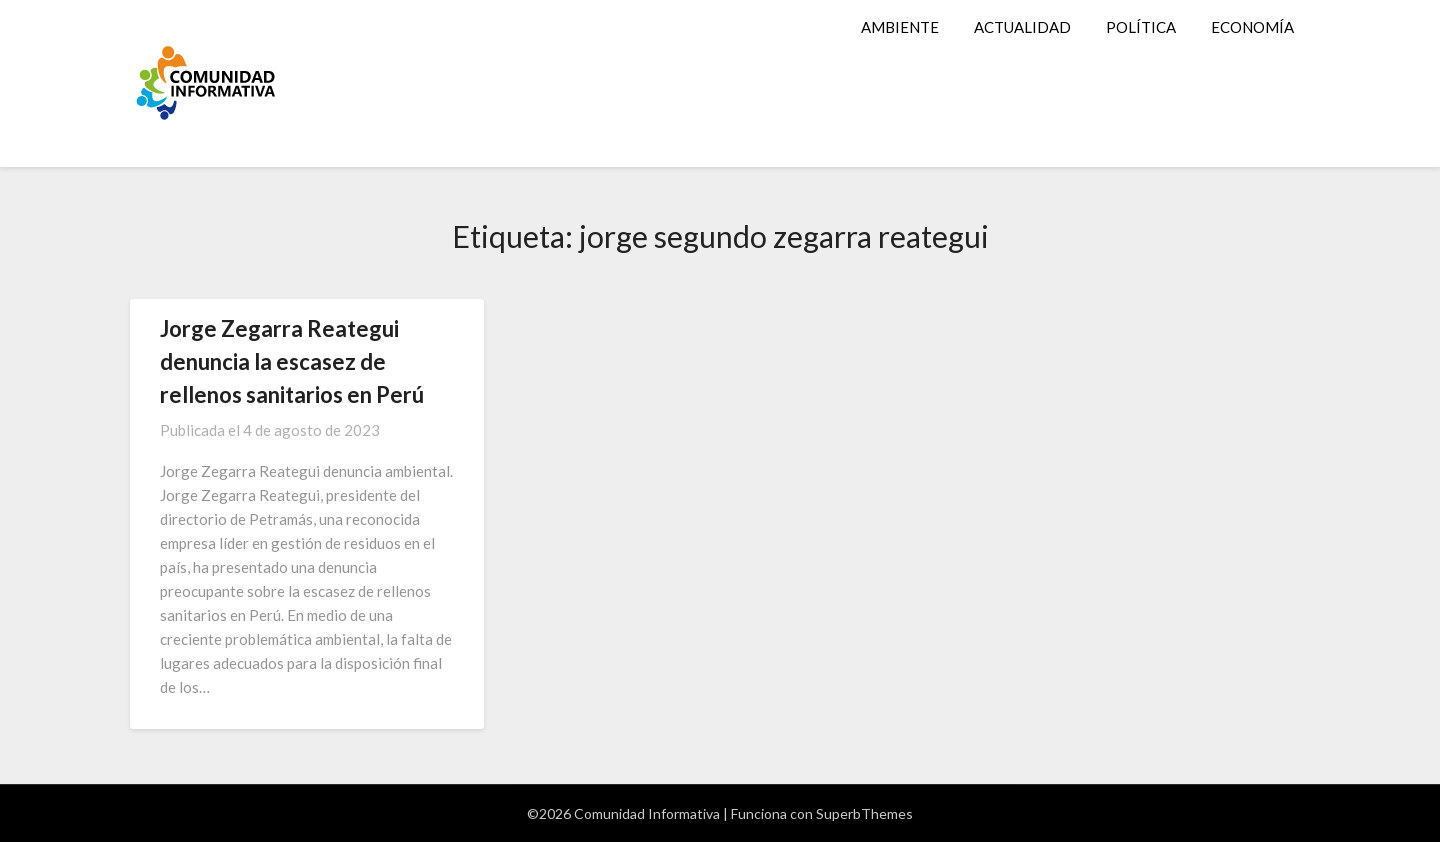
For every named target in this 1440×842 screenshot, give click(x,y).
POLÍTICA (1141, 27)
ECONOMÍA (1252, 27)
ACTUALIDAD (1022, 27)
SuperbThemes (864, 813)
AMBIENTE (900, 27)
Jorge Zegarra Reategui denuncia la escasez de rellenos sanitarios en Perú (292, 361)
